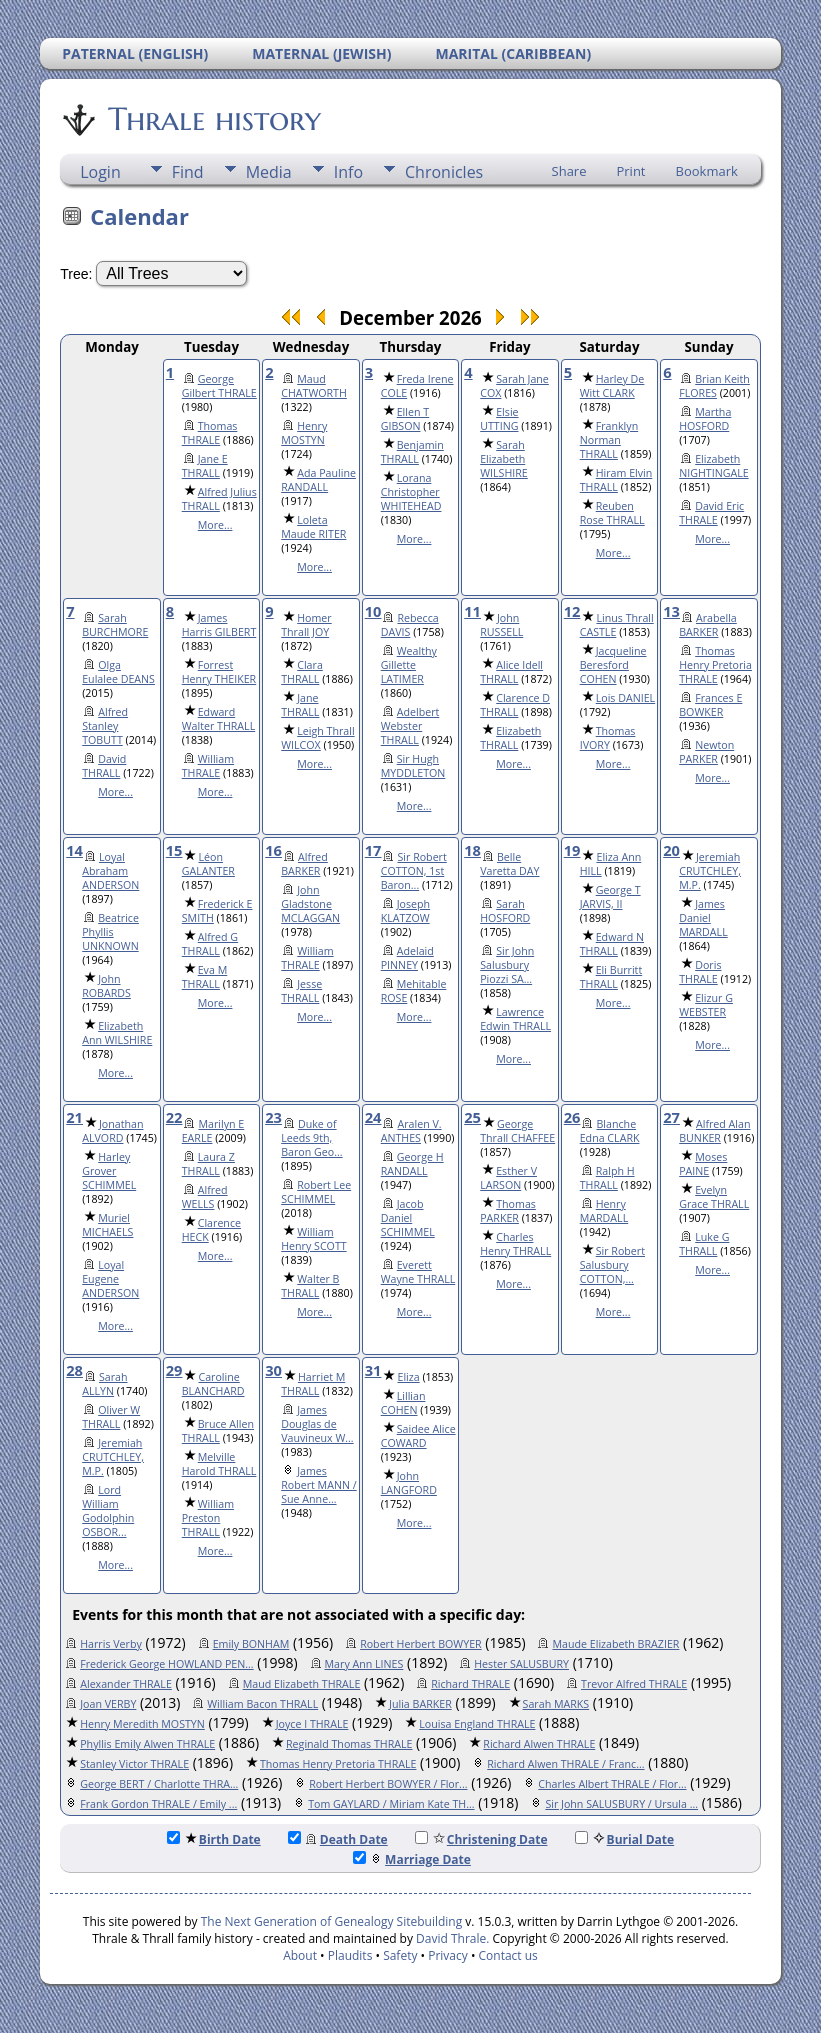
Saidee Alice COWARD (418, 1436)
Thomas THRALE (210, 433)
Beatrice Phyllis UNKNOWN (110, 932)
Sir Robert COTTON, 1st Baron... (414, 871)
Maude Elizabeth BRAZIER (615, 1644)
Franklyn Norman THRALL (609, 440)
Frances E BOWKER (710, 705)
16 (273, 850)
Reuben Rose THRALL (612, 513)
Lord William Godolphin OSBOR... (108, 1511)
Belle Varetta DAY (509, 864)
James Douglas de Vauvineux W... (317, 1424)
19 (572, 850)
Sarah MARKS (556, 1704)
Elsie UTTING (499, 419)
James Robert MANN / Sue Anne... (318, 1485)
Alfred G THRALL (210, 944)
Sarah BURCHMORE (115, 625)
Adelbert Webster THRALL (410, 726)
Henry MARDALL (604, 1211)
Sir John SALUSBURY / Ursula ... (621, 1804)
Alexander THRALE (126, 1684)
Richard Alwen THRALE (539, 1744)
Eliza (408, 1377)
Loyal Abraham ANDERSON (110, 871)
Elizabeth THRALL (510, 738)
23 (273, 1117)
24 (373, 1117)
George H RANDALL (412, 1164)
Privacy (448, 1955)
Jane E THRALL (205, 466)
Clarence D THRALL (515, 705)
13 (671, 611)
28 (74, 1370)
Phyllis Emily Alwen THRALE (147, 1744)
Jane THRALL (300, 705)
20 (671, 850)
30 (273, 1370)
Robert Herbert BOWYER (421, 1644)
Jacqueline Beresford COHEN (613, 665)
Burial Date (625, 1839)
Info (348, 172)
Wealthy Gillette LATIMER (409, 665)
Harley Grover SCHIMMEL (109, 1171)
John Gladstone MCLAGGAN (310, 904)
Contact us (508, 1955)
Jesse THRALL (301, 991)
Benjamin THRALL (412, 452)
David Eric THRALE (711, 513)
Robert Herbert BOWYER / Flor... (388, 1784)
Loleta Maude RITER (313, 527)
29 (174, 1370)
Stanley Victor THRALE (134, 1764)
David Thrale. (451, 1938)
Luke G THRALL (704, 1244)
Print (630, 171)
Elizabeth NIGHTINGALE (713, 466)
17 (373, 850)
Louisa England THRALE (477, 1724)
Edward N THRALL (612, 944)
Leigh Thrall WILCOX (317, 738)
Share (569, 171)
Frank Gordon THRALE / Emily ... (158, 1804)
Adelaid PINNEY (407, 958)
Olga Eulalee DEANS (118, 672)
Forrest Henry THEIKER (219, 672)
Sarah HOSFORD (505, 911)
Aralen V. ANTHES (411, 1131)
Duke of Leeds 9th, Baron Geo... (311, 1138)
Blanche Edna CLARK (610, 1131)
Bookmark (707, 171)
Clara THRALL (302, 672)
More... (215, 525)
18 (472, 850)
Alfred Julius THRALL (219, 499)
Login (100, 172)
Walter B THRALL (310, 1286)
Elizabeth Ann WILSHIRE (117, 1033)
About (300, 1955)
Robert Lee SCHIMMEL (316, 1192)
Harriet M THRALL (313, 1384)
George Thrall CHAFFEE (517, 1131)
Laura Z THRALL (208, 1164)
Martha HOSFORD (705, 419)
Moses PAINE (703, 1164)
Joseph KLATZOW (405, 911)
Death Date (338, 1839)
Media (269, 172)
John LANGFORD (409, 1483)
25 (472, 1117)
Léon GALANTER (208, 864)
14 (74, 850)
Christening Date (481, 1839)
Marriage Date (412, 1859)
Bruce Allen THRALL (218, 1431)
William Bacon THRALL (262, 1704)
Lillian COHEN (403, 1403)
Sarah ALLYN (104, 1384)
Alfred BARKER (304, 864)
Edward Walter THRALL (219, 719)
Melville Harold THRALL (219, 1464)
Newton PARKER (706, 752)
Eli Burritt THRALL (611, 977)
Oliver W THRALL (111, 1417)
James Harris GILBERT (219, 625)
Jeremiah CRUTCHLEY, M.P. (710, 871)
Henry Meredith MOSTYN (142, 1724)
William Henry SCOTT (313, 1239)
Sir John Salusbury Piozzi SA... (507, 965)
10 (373, 611)
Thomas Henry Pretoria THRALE (715, 665)
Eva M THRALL (205, 977)
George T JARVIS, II (610, 897)
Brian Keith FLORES (714, 386)
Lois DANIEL (625, 698)
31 (373, 1370)
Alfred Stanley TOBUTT (105, 726)
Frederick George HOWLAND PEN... (166, 1664)
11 (472, 611)
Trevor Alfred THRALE (634, 1684)
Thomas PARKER (508, 1211)
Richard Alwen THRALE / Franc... (565, 1764)
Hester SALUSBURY (521, 1664)
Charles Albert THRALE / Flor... (612, 1784)
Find (188, 172)
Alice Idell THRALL (511, 672)
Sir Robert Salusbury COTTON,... (612, 1265)
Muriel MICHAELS (107, 1225)
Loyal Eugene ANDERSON (110, 1279)
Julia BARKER (420, 1704)
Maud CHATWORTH (314, 386)
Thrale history (213, 119)
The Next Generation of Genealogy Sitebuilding (332, 1921)
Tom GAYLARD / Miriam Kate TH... (391, 1804)
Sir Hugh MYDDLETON (413, 766)
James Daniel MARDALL (703, 918)
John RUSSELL (501, 625)
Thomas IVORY (608, 738)
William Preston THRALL (208, 1518)
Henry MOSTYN (304, 433)
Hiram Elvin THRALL (616, 480)
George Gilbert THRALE (219, 386)
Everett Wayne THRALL (418, 1272)
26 (572, 1117)
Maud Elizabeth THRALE (302, 1684)
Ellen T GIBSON (405, 419)
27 (671, 1117)
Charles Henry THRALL (515, 1244)
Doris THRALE (700, 972)
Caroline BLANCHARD (213, 1384)
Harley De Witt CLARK (612, 386)
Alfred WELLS (205, 1197)
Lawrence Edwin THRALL (515, 1019)
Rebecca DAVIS (410, 625)
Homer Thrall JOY (306, 625)
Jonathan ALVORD (112, 1131)
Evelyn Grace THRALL (714, 1197)
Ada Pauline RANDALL (318, 480)
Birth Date (214, 1839)
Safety (400, 1955)
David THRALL (104, 766)
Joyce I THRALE (312, 1724)
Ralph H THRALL (607, 1178)
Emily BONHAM (251, 1644)
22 (174, 1117)
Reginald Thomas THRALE (349, 1744)
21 (74, 1117)
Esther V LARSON (508, 1178)
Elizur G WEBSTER (706, 1005)
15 (174, 850)
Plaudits (350, 1955)
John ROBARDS (106, 986)
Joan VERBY (108, 1704)
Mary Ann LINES (364, 1664)
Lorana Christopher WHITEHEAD (411, 492)
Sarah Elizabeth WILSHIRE (504, 459)
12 (572, 611)
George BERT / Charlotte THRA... (159, 1784)
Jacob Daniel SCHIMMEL (408, 1218)
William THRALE (208, 766)
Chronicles (444, 172)
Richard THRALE (470, 1684)
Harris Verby (111, 1644)
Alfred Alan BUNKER (714, 1131)
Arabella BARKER (708, 625)
